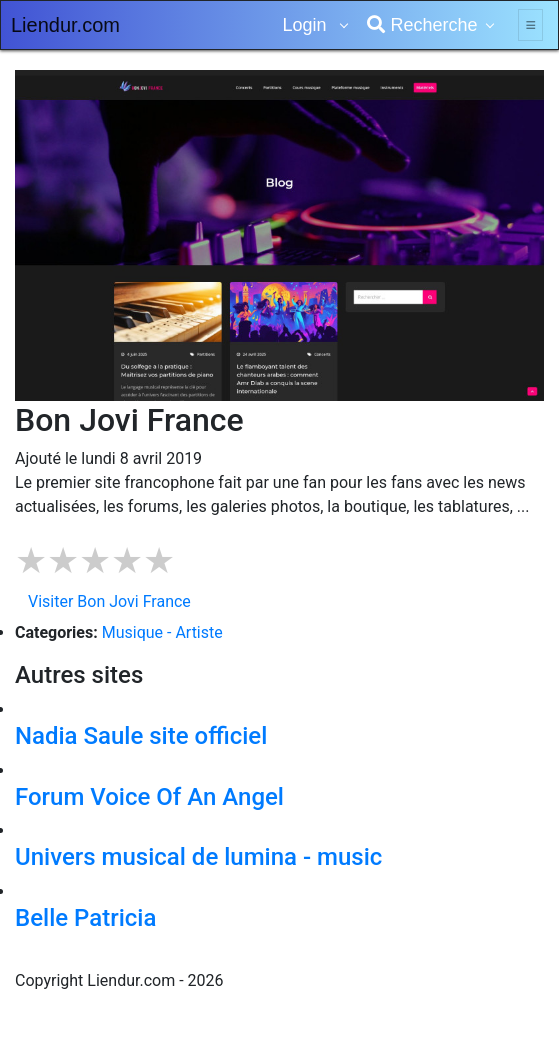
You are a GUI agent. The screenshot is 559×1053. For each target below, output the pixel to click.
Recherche (422, 25)
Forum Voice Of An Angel (149, 797)
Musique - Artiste (162, 632)
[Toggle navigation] (530, 25)
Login (306, 25)
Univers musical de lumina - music (198, 857)
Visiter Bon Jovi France (109, 601)
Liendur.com (65, 25)
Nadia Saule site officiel (141, 736)
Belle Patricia (85, 918)
